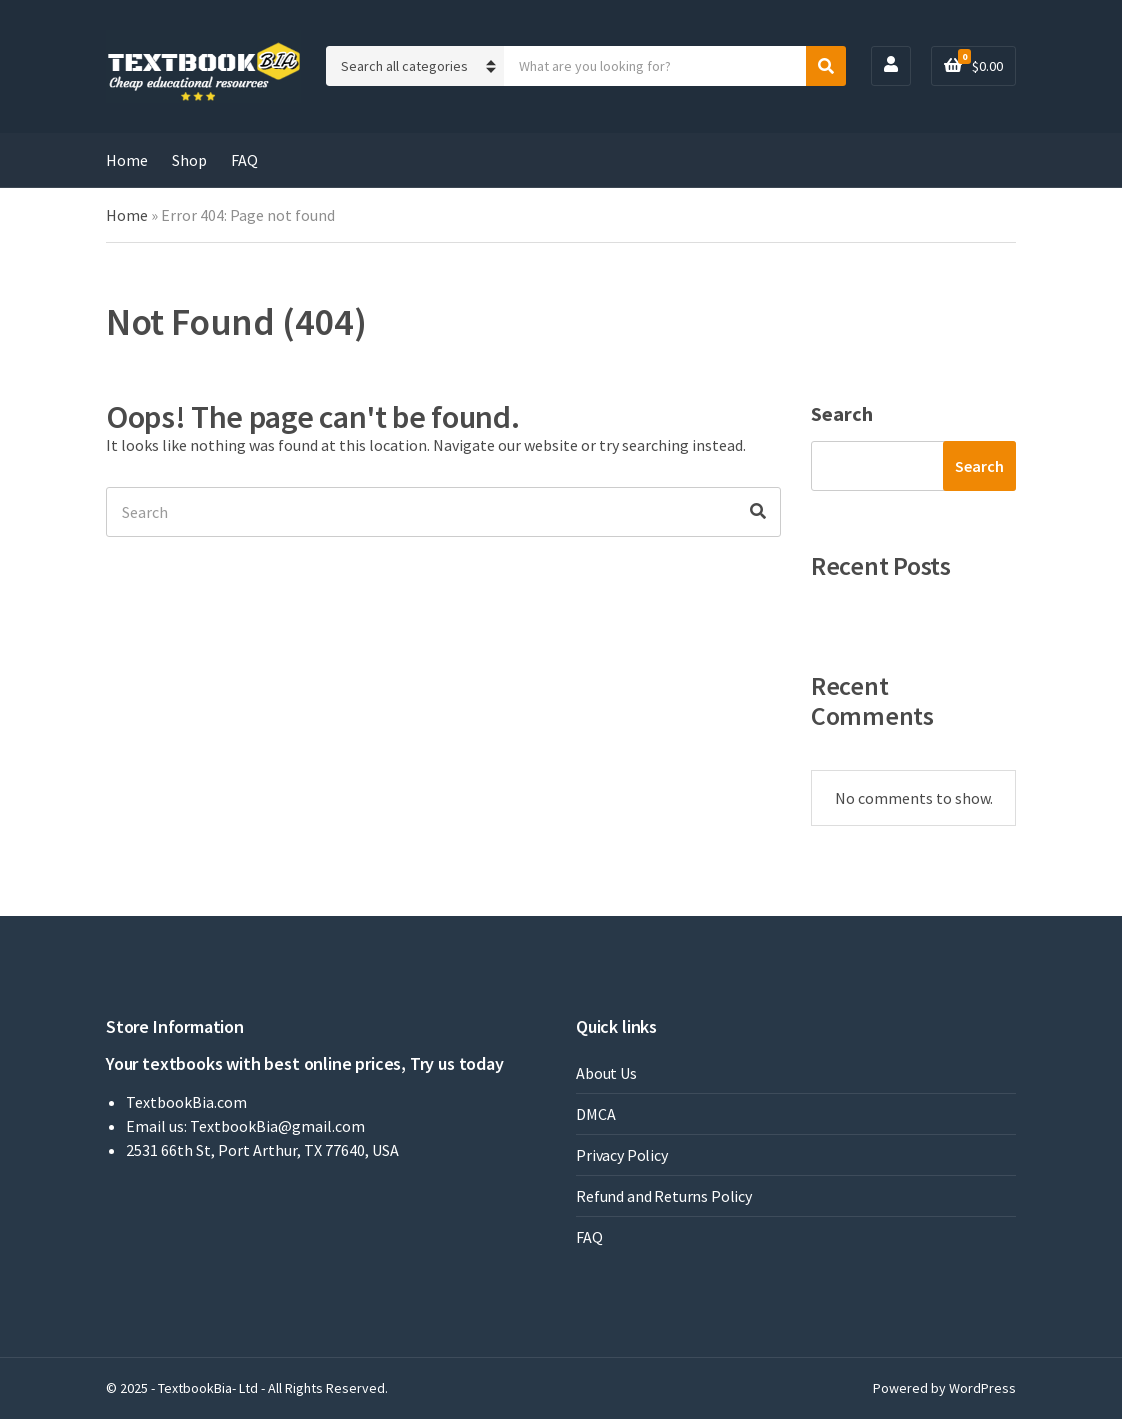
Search (842, 413)
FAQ (244, 160)
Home (127, 160)
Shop (189, 160)
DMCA (595, 1114)
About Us (606, 1073)
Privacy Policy (622, 1155)
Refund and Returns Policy (664, 1196)
